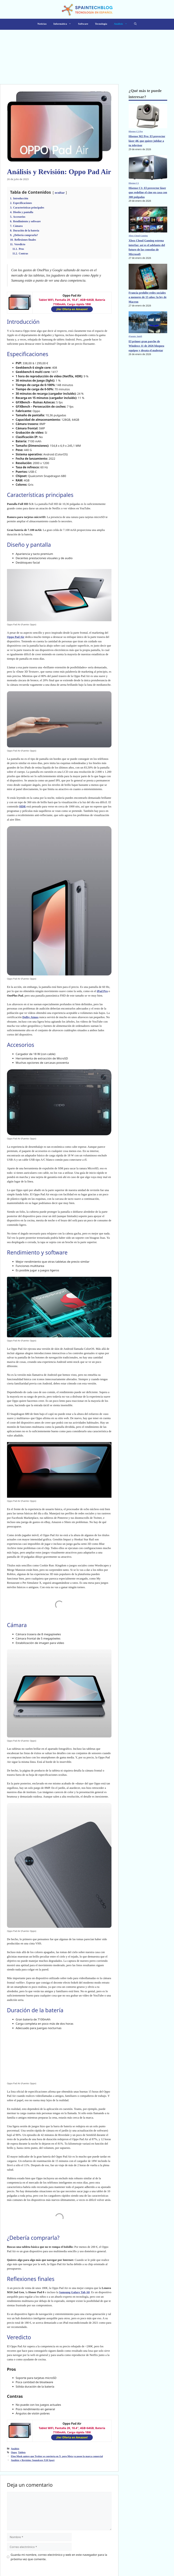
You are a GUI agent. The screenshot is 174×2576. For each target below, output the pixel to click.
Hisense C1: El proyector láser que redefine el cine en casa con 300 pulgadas (148, 192)
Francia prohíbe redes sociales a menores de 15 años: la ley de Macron (148, 297)
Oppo (14, 2452)
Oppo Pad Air (15, 637)
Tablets (21, 2452)
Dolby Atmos (30, 1017)
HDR (22, 806)
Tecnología (101, 23)
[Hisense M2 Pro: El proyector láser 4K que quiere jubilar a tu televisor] (148, 119)
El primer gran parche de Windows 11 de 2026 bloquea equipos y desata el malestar (146, 346)
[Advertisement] (87, 55)
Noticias (42, 23)
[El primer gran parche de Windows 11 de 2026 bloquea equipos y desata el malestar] (148, 325)
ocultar (60, 192)
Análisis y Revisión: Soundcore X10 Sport (33, 2460)
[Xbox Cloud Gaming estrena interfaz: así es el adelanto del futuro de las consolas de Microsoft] (148, 222)
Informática (64, 24)
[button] (135, 24)
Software (83, 23)
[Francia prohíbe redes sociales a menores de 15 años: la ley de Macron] (148, 277)
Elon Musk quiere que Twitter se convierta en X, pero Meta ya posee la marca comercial (57, 2456)
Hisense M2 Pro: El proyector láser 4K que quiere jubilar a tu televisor (147, 141)
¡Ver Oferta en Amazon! (72, 309)
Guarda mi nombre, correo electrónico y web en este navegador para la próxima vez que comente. (59, 2557)
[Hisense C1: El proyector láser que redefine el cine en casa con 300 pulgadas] (148, 170)
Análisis (122, 24)
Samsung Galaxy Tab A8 (74, 2292)
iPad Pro (102, 991)
